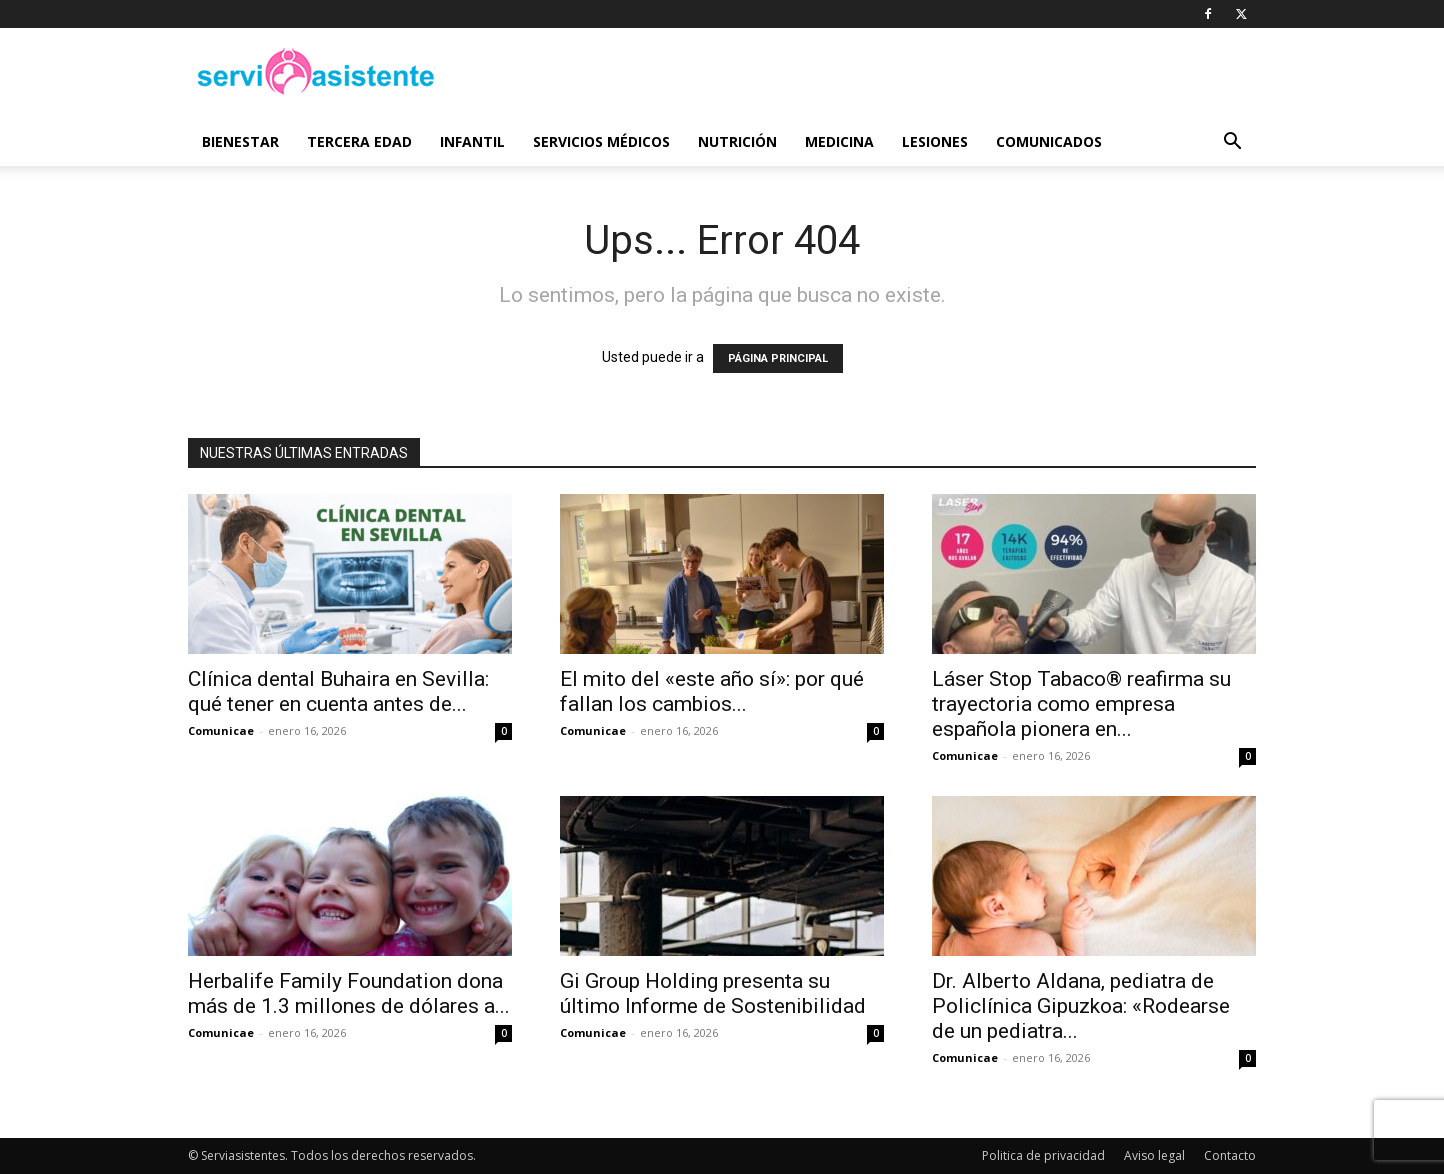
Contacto (1230, 1155)
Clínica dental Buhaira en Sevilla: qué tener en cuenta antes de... (338, 691)
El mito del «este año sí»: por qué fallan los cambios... (712, 691)
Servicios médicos (601, 141)
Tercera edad (359, 141)
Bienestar (240, 141)
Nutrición (737, 141)
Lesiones (935, 141)
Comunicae (221, 730)
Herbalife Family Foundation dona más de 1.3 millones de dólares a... (349, 993)
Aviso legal (1154, 1155)
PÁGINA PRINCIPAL (778, 358)
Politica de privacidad (1043, 1155)
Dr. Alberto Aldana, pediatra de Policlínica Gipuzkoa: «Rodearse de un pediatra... (1081, 1006)
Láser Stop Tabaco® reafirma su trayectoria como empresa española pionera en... (1081, 704)
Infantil (472, 141)
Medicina (839, 141)
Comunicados (1049, 141)
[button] (1232, 143)
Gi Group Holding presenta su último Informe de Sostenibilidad (713, 993)
